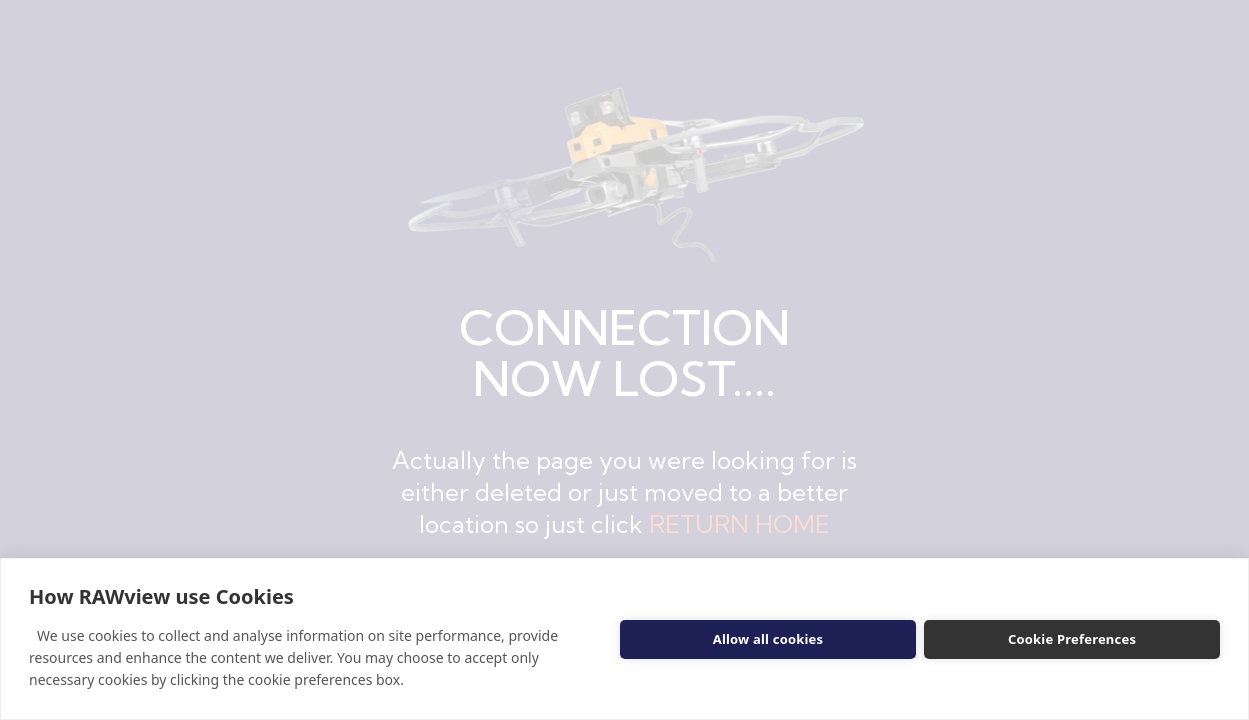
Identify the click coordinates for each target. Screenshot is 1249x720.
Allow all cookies (768, 639)
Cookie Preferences (1072, 639)
